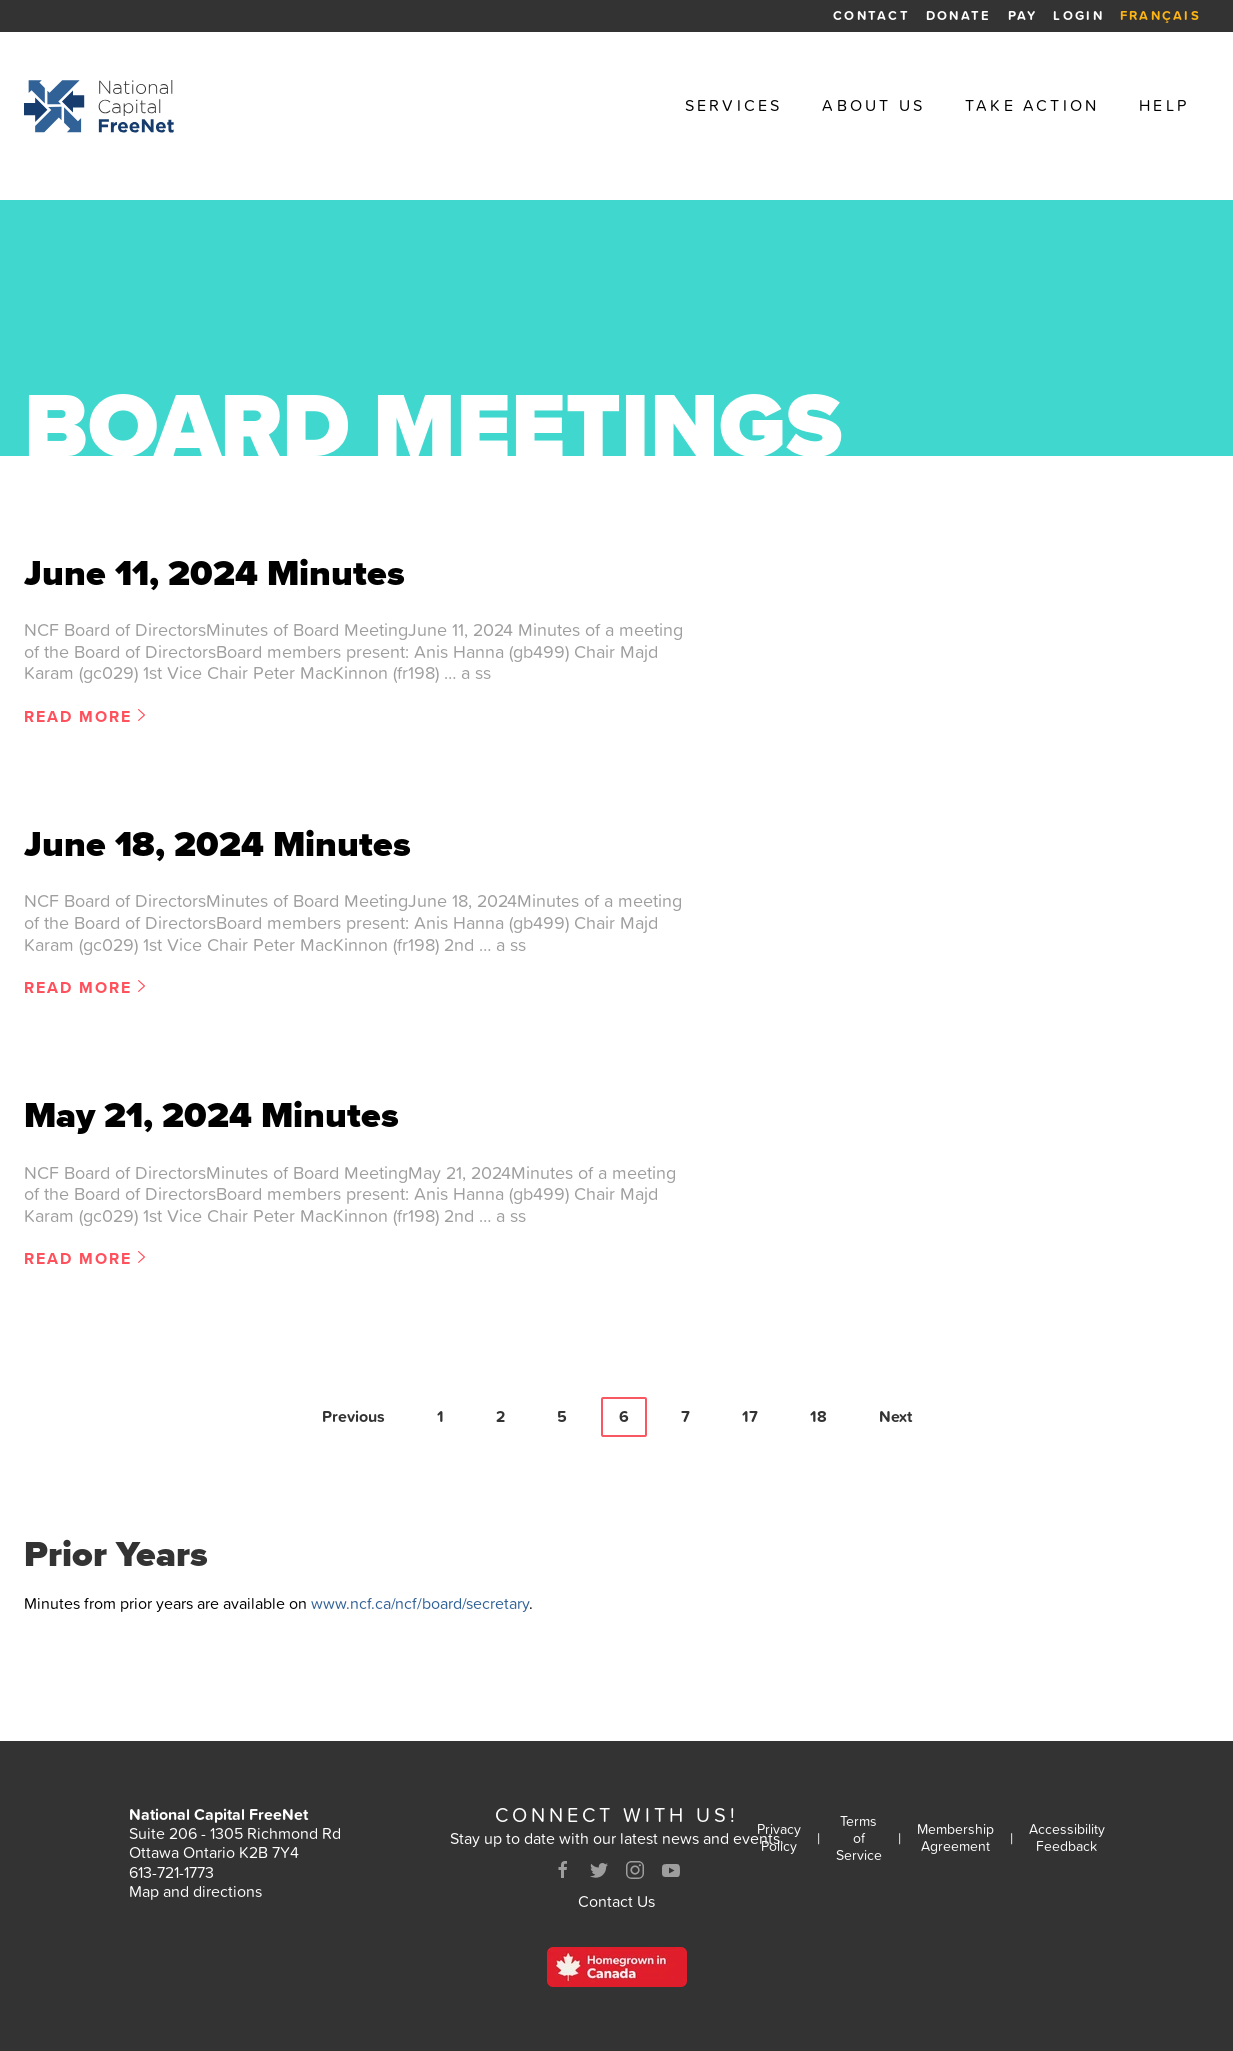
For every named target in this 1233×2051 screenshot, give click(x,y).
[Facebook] (563, 1870)
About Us (873, 105)
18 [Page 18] (818, 1416)
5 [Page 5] (562, 1416)
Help (1164, 105)
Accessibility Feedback (1067, 1838)
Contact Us (616, 1901)
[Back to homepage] (99, 106)
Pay (1023, 15)
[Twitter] (599, 1870)
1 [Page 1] (440, 1416)
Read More (78, 717)
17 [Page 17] (750, 1416)
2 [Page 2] (500, 1416)
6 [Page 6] (624, 1416)
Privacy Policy (779, 1838)
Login (1078, 15)
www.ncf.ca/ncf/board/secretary (420, 1603)
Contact (871, 15)
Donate (959, 15)
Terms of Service (859, 1838)
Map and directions (195, 1891)
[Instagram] (635, 1870)
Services (734, 105)
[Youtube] (671, 1870)
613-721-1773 (171, 1872)
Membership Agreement (955, 1838)
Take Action (1032, 105)
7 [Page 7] (685, 1416)
